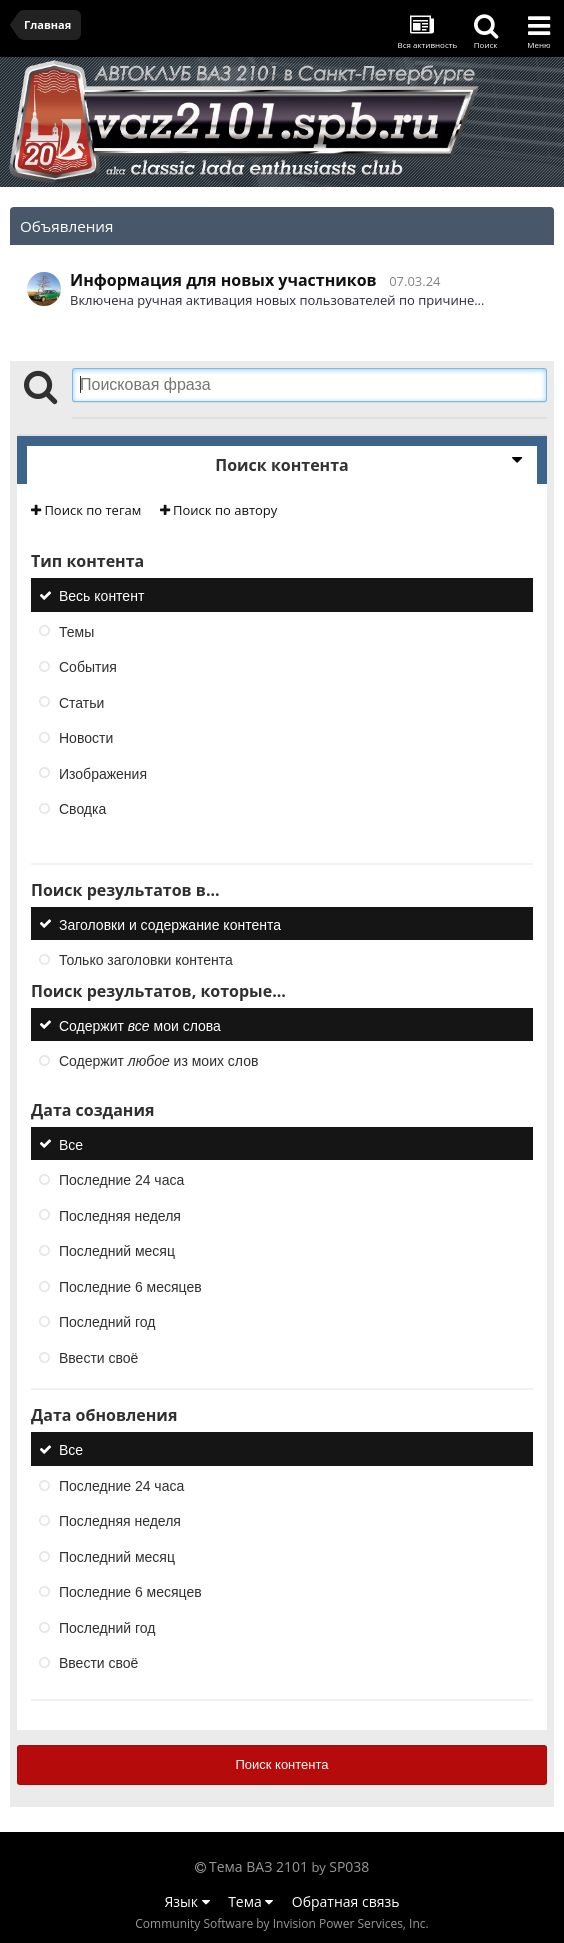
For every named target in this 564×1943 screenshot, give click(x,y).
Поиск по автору (219, 510)
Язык (187, 1901)
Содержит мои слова (140, 1025)
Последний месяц (117, 1251)
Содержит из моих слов (158, 1061)
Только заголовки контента (146, 960)
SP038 (349, 1866)
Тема (250, 1901)
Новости (86, 738)
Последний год (107, 1322)
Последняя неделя (120, 1215)
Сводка (82, 809)
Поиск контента (281, 1764)
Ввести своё (98, 1357)
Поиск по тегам (86, 510)
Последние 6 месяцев (130, 1286)
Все (71, 1144)
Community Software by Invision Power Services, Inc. (281, 1923)
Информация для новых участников (223, 280)
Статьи (81, 702)
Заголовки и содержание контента (170, 924)
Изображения (103, 773)
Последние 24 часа (121, 1180)
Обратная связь (346, 1901)
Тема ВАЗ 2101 (258, 1866)
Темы (76, 631)
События (88, 667)
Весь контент (101, 596)
